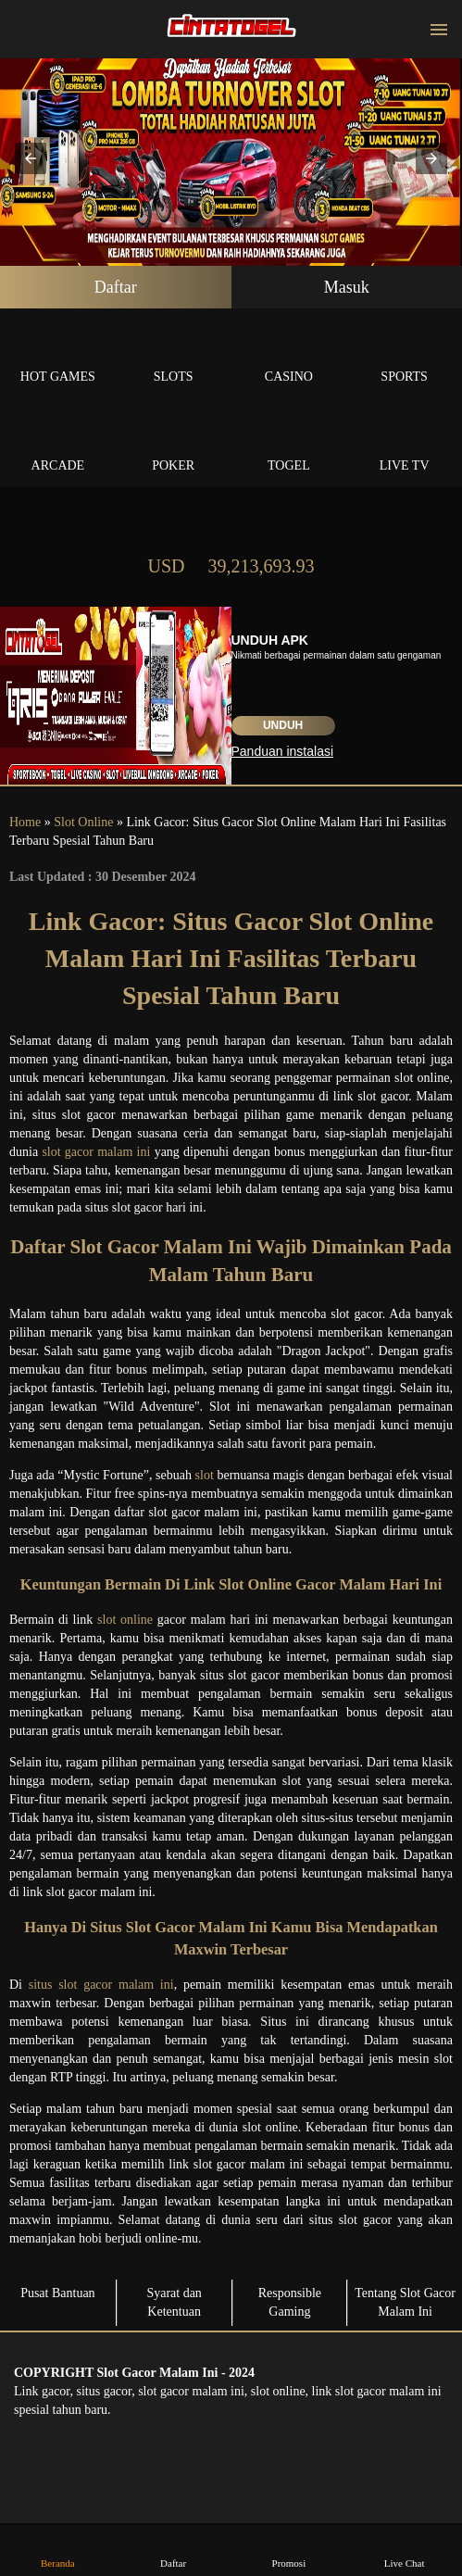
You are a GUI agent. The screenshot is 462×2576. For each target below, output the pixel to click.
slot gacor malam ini (96, 1152)
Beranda (57, 2550)
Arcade (57, 444)
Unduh (283, 725)
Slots (173, 355)
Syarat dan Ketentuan (173, 2302)
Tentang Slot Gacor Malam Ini (405, 2302)
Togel (289, 444)
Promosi (289, 2550)
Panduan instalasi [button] (282, 751)
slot (204, 1475)
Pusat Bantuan (57, 2293)
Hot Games (57, 355)
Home (25, 822)
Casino (289, 355)
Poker (173, 444)
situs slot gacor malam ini (101, 1985)
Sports (404, 355)
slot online (125, 1620)
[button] (30, 158)
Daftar (115, 287)
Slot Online (83, 822)
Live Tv (404, 444)
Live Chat (405, 2550)
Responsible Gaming (289, 2302)
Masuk (346, 287)
